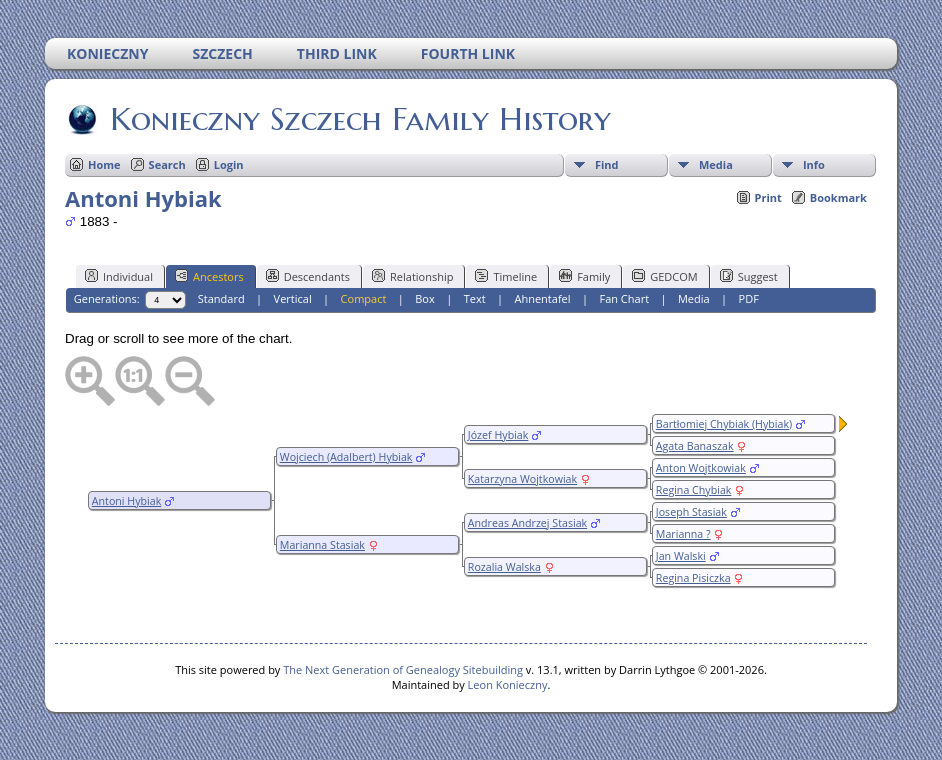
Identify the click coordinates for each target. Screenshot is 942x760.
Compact (364, 298)
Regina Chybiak (694, 490)
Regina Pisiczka (693, 578)
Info (814, 164)
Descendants (308, 276)
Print (768, 197)
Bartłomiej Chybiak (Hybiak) (724, 424)
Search (167, 164)
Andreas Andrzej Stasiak (527, 523)
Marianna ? (683, 534)
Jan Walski (681, 556)
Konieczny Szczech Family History (359, 119)
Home (104, 164)
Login (229, 164)
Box (424, 298)
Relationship (412, 276)
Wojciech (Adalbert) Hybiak (346, 457)
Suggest (749, 276)
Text (475, 298)
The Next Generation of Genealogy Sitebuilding (403, 669)
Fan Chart (624, 298)
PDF (749, 298)
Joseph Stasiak (691, 512)
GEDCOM (664, 276)
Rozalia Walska (504, 567)
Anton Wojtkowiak (701, 468)
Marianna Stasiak (322, 545)
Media (716, 164)
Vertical (293, 298)
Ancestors (209, 276)
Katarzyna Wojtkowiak (522, 479)
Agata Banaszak (695, 446)
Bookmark (838, 197)
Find (607, 164)
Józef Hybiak (498, 435)
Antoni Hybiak (126, 501)
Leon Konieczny (508, 684)
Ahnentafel (542, 298)
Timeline (506, 276)
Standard (221, 298)
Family (584, 276)
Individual (119, 276)
